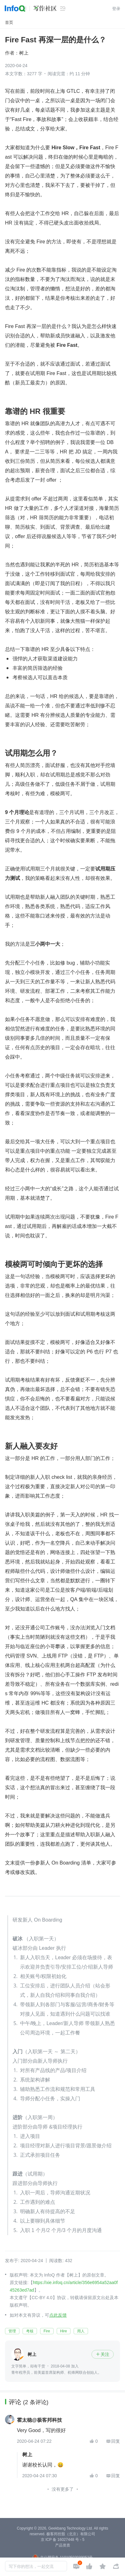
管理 (12, 2331)
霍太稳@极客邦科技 (39, 2420)
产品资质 (62, 2545)
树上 (24, 53)
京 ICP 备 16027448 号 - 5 (63, 2539)
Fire (47, 2331)
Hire (63, 2331)
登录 (116, 9)
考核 (30, 2331)
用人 (81, 2331)
